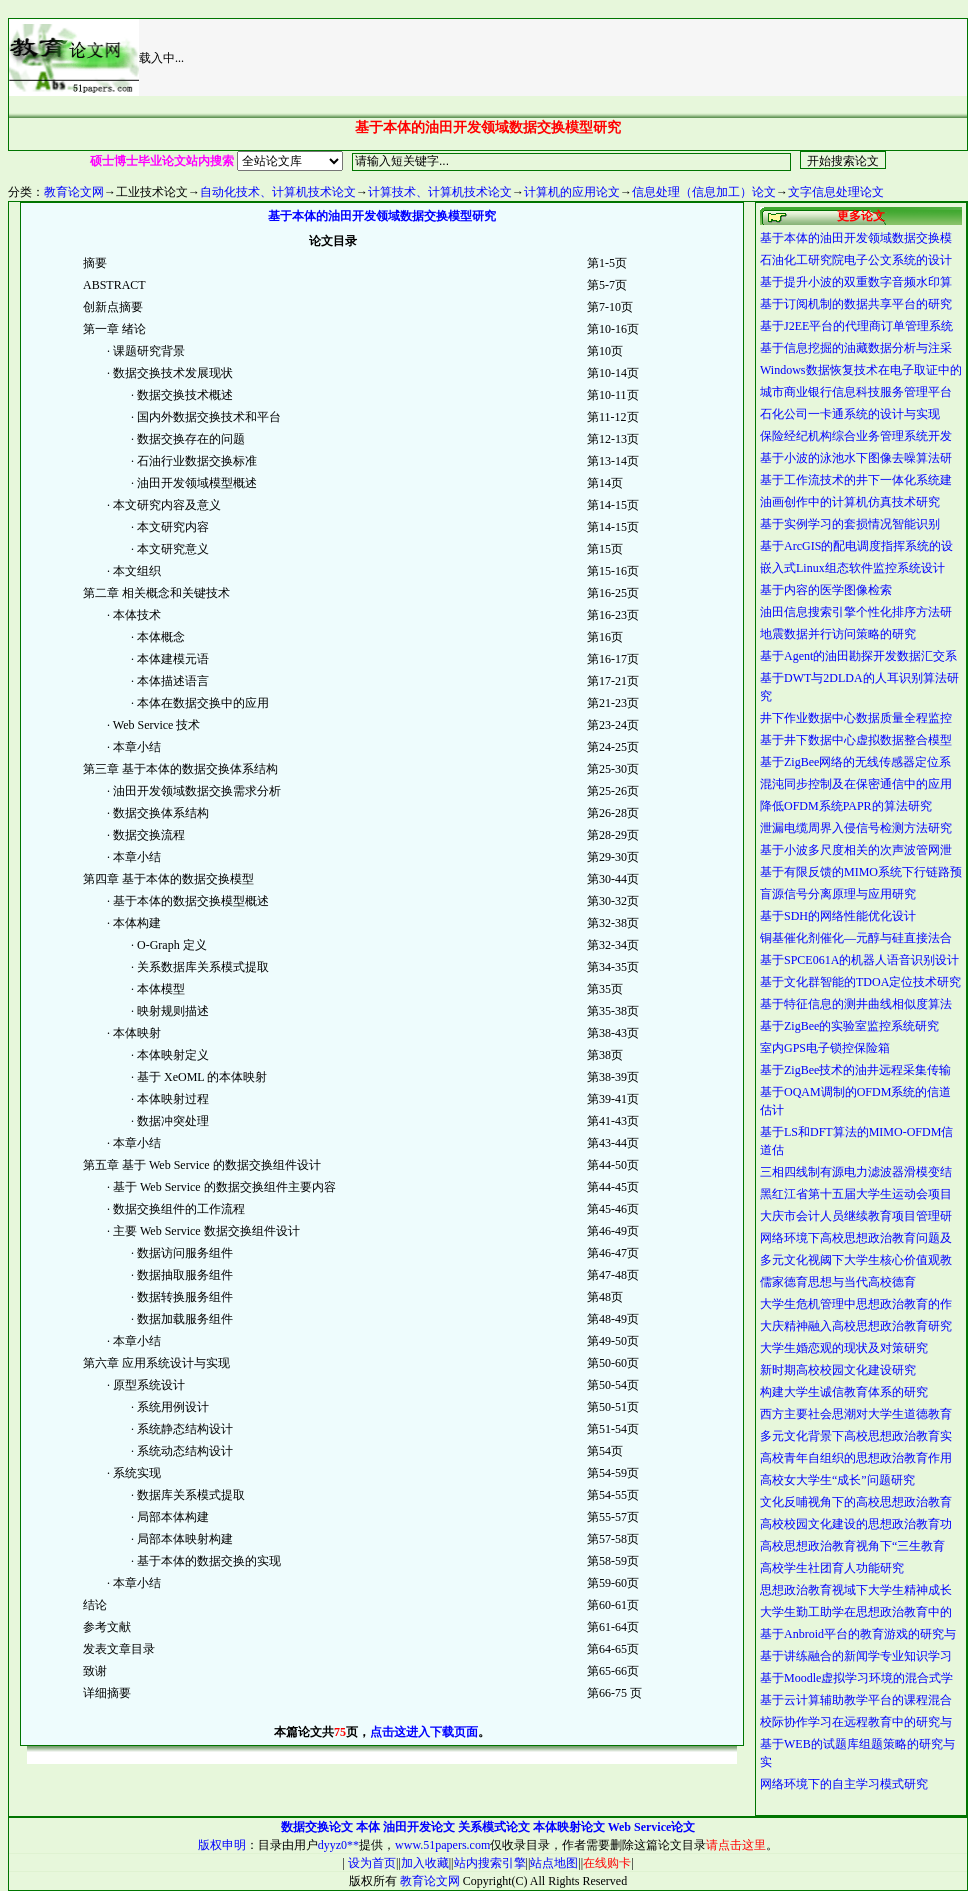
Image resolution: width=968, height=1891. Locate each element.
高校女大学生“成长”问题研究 (837, 1480)
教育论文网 (74, 192)
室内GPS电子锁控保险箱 (825, 1048)
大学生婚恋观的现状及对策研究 (844, 1348)
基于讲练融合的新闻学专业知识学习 (856, 1656)
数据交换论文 (317, 1827)
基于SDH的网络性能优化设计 (838, 916)
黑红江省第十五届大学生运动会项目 (856, 1194)
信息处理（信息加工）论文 (704, 192)
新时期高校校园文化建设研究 (838, 1370)
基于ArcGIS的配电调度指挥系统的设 (856, 546)
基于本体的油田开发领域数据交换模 (856, 238)
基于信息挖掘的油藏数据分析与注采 (856, 348)
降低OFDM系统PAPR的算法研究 (846, 806)
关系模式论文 (494, 1827)
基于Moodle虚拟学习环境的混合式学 (856, 1678)
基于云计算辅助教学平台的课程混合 (856, 1700)
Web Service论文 (652, 1827)
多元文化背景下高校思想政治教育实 (856, 1436)
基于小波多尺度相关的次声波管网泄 (856, 850)
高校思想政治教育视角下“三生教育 (852, 1546)
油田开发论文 (419, 1827)
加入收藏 (425, 1863)
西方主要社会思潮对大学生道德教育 (856, 1414)
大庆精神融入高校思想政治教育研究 (856, 1326)
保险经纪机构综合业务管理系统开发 (856, 436)
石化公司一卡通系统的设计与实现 (850, 414)
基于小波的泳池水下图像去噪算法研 (856, 458)
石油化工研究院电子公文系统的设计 (856, 260)
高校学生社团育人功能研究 (832, 1568)
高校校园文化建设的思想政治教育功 (856, 1524)
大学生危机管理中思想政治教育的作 (856, 1304)
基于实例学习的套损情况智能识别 (850, 524)
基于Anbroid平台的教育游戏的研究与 (858, 1634)
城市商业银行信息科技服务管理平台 (856, 392)
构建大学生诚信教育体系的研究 (844, 1392)
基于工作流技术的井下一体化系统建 (856, 480)
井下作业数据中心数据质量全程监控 (856, 718)
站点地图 (554, 1863)
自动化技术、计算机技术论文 (278, 192)
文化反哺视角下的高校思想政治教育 (856, 1502)
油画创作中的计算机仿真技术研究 (850, 502)
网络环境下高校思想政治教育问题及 (856, 1238)
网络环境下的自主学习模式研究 (844, 1784)
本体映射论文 (569, 1827)
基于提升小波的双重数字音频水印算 (856, 282)
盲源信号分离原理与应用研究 (838, 894)
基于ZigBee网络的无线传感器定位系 (855, 762)
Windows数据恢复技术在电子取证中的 (861, 370)
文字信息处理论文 (836, 192)
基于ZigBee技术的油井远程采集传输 (855, 1070)
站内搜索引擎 (490, 1863)
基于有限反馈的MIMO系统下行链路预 (861, 872)
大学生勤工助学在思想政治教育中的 (856, 1612)
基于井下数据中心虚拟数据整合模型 (856, 740)
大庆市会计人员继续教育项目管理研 (856, 1216)
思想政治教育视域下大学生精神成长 (856, 1590)
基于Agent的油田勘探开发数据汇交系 (858, 656)
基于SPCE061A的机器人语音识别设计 (859, 960)
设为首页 (370, 1863)
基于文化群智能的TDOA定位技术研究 (860, 982)
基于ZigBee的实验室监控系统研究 (849, 1026)
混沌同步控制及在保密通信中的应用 (856, 784)
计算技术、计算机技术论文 (440, 192)
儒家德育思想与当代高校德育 (838, 1282)
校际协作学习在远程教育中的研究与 (856, 1722)
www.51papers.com (442, 1845)
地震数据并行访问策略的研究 (838, 634)
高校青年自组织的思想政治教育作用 (856, 1458)
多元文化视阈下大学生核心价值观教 (856, 1260)
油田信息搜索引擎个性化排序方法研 (856, 612)
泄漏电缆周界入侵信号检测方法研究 (856, 828)
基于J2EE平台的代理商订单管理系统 (856, 326)
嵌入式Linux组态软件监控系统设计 (852, 568)
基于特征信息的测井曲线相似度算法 (856, 1004)
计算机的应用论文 (572, 192)
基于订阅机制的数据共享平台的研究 (856, 304)
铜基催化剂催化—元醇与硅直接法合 (856, 938)
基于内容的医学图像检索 (826, 590)
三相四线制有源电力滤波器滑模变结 (856, 1172)
